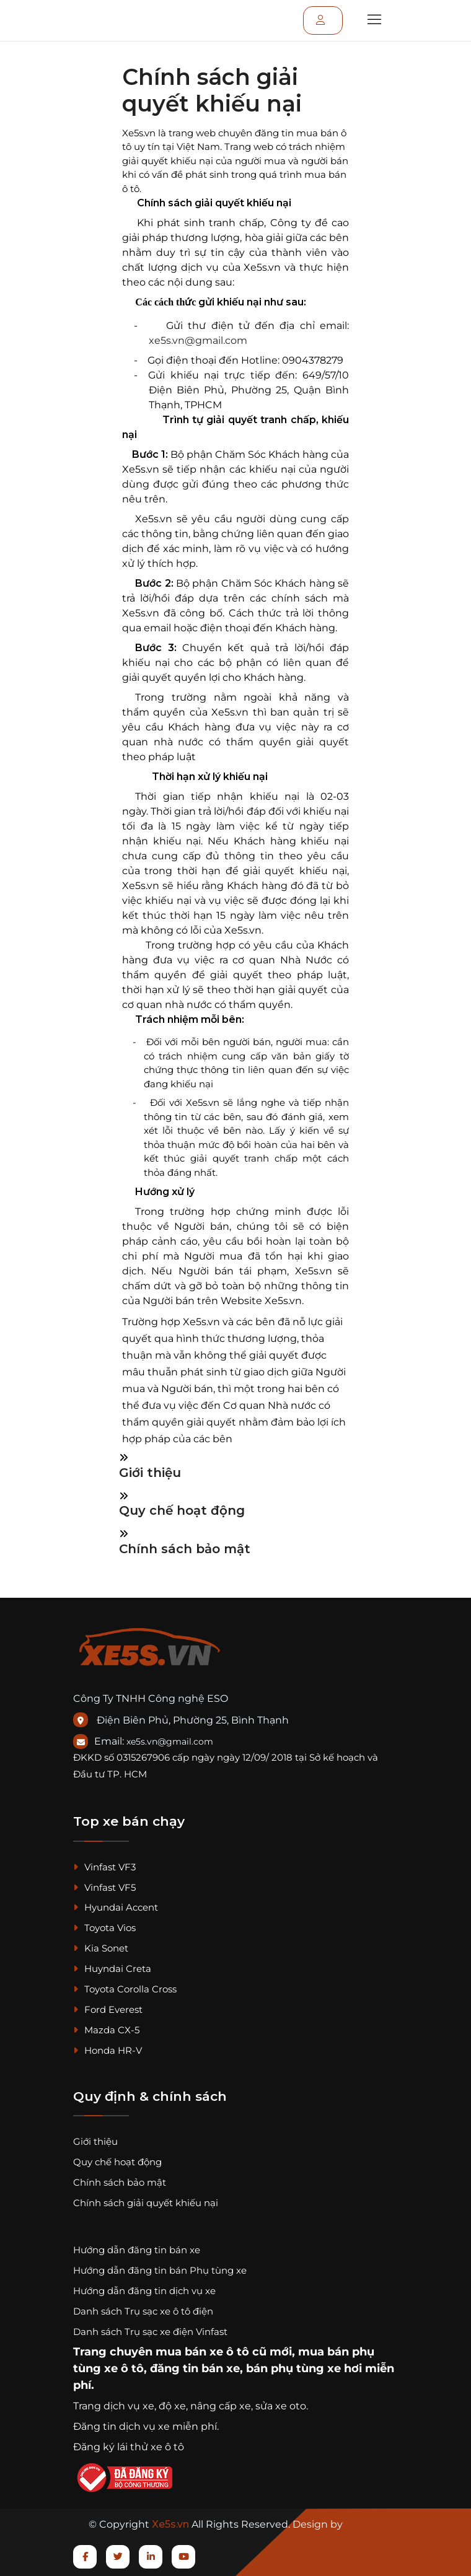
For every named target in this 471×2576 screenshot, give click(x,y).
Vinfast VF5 (104, 1887)
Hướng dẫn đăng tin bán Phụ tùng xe (160, 2270)
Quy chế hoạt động (182, 1510)
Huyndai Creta (112, 1968)
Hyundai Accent (115, 1907)
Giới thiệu (150, 1472)
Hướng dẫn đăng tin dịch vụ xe (144, 2291)
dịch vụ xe (128, 2406)
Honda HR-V (107, 2050)
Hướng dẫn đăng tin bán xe (136, 2250)
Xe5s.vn (171, 2524)
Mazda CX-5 (106, 2030)
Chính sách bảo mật (184, 1548)
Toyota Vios (104, 1928)
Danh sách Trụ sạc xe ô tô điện (143, 2311)
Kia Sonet (100, 1948)
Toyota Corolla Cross (125, 1989)
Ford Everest (108, 2009)
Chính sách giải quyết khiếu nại (145, 2203)
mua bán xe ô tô (202, 2352)
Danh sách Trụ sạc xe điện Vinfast (150, 2331)
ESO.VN (364, 2524)
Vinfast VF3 (104, 1867)
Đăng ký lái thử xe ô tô (128, 2447)
